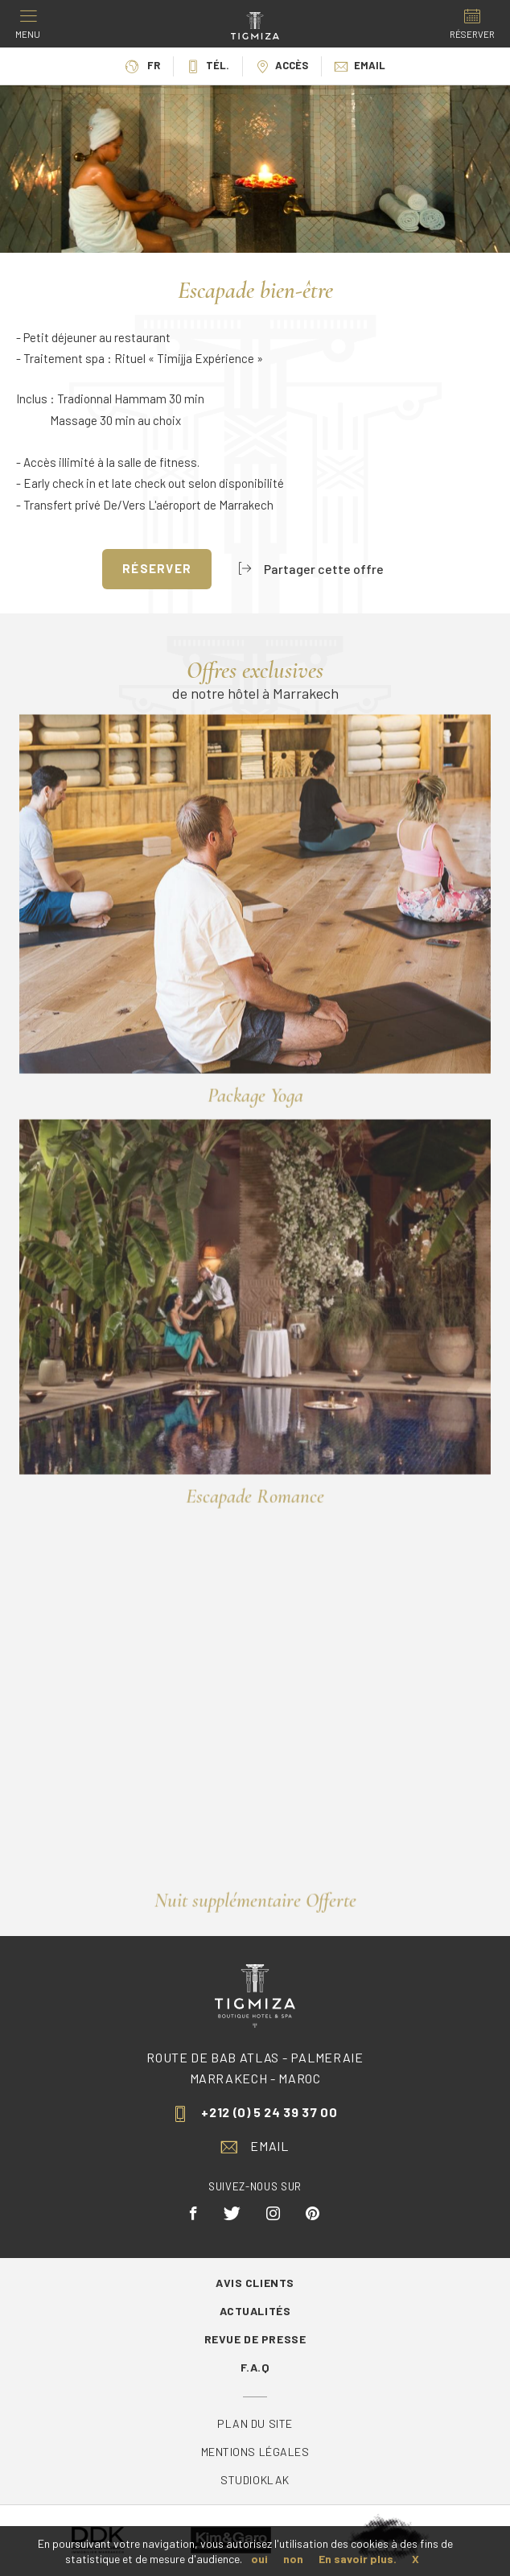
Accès (282, 65)
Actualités (255, 2311)
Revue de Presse (255, 2339)
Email (360, 65)
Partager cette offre (311, 568)
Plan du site (255, 2423)
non (293, 2559)
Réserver (156, 568)
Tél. (208, 65)
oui (259, 2559)
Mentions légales (255, 2451)
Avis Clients (255, 2282)
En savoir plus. (358, 2559)
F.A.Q (255, 2367)
